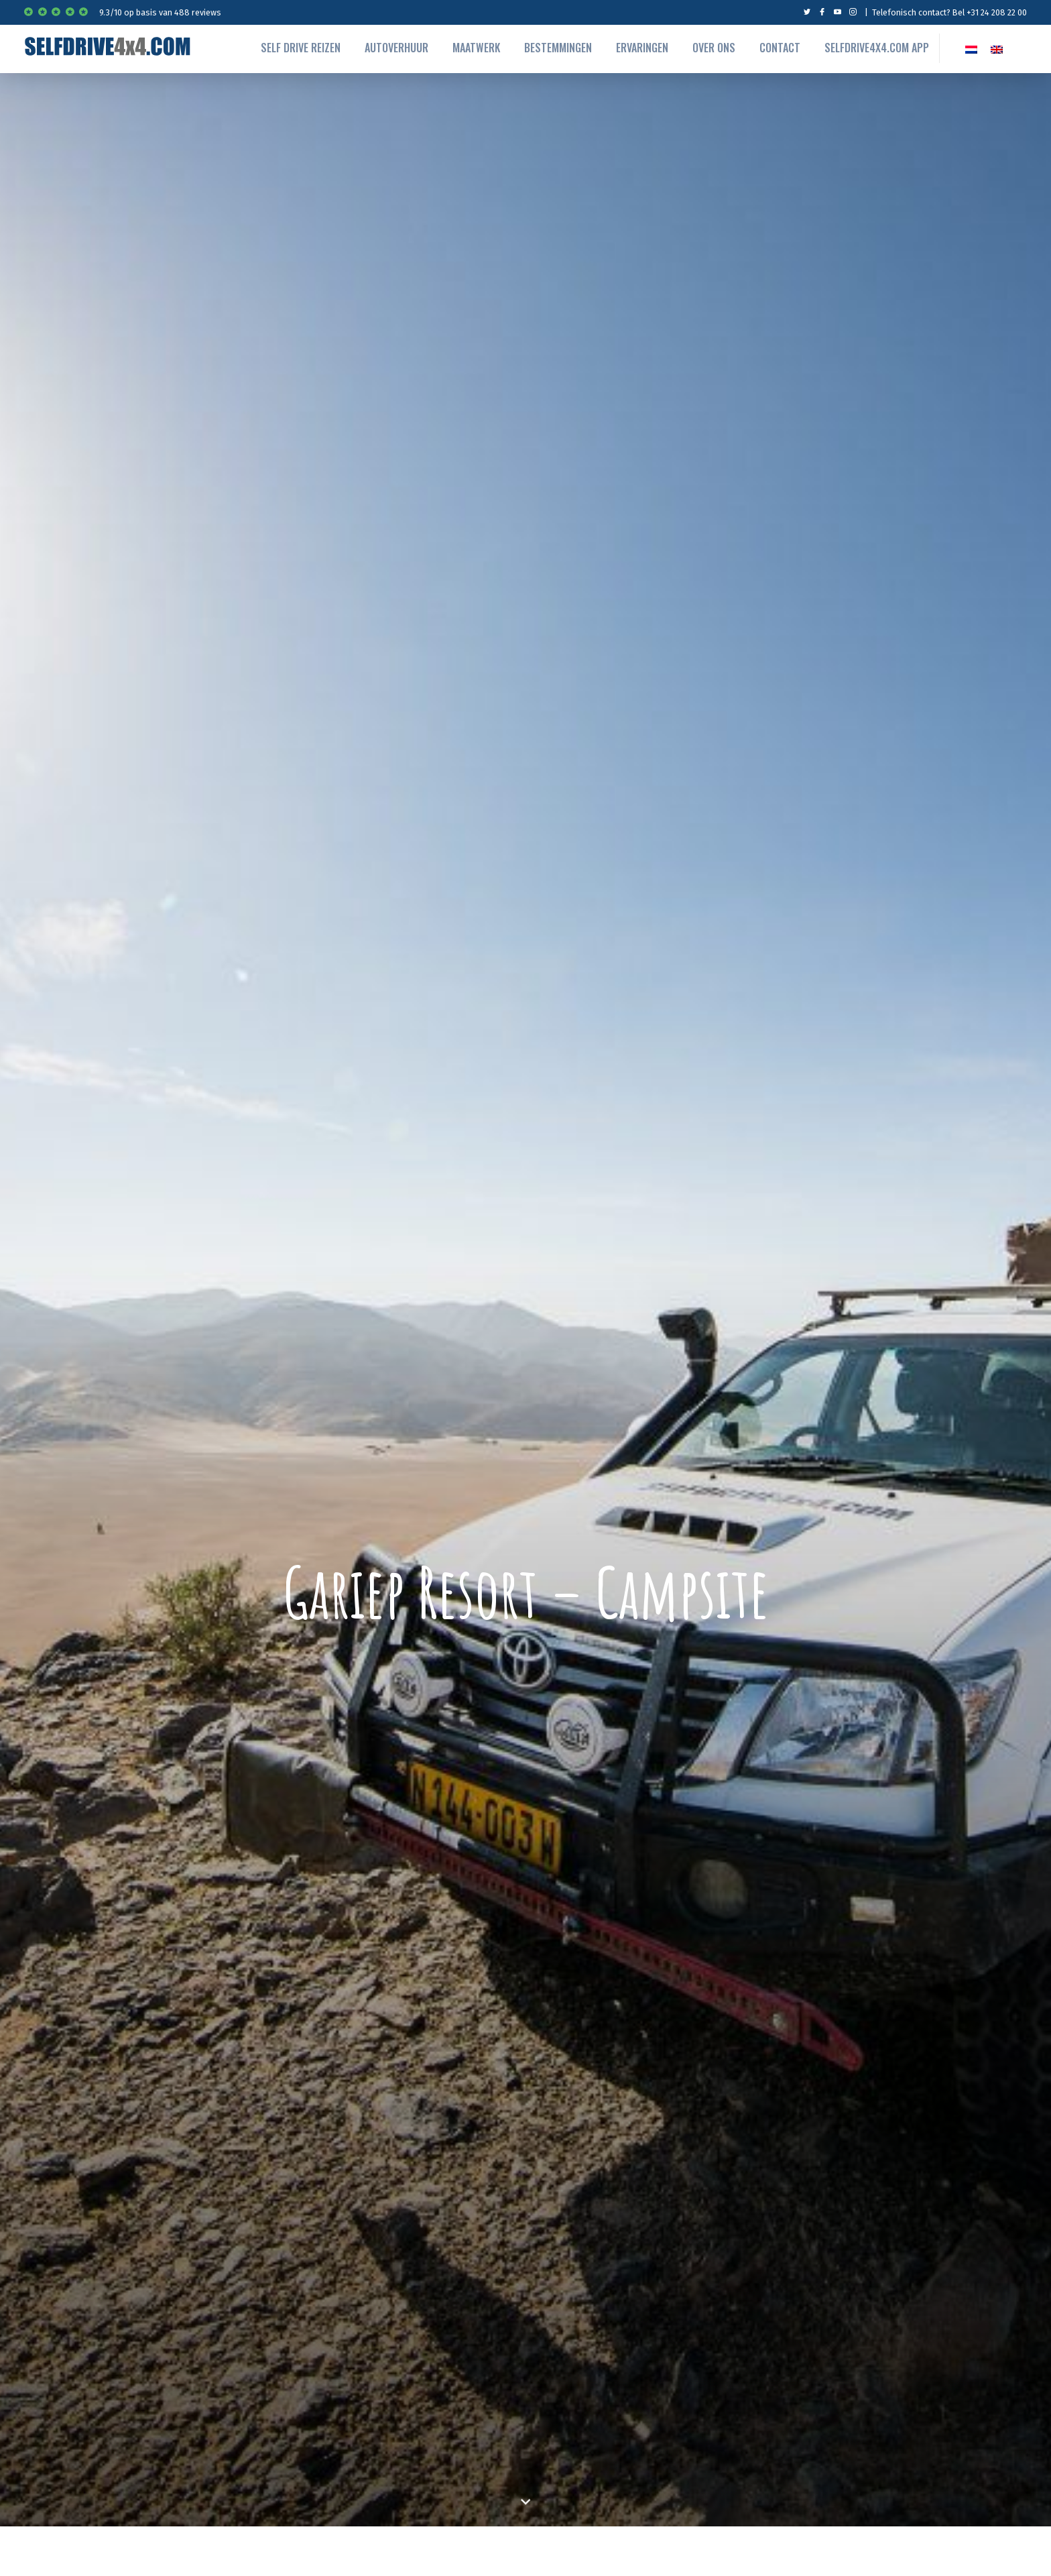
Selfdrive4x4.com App (876, 48)
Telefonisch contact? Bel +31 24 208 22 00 (949, 12)
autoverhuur (396, 48)
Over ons (713, 48)
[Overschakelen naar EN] (996, 48)
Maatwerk (476, 48)
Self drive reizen (301, 48)
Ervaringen (642, 48)
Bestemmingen (558, 48)
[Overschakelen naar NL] (971, 48)
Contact (779, 48)
